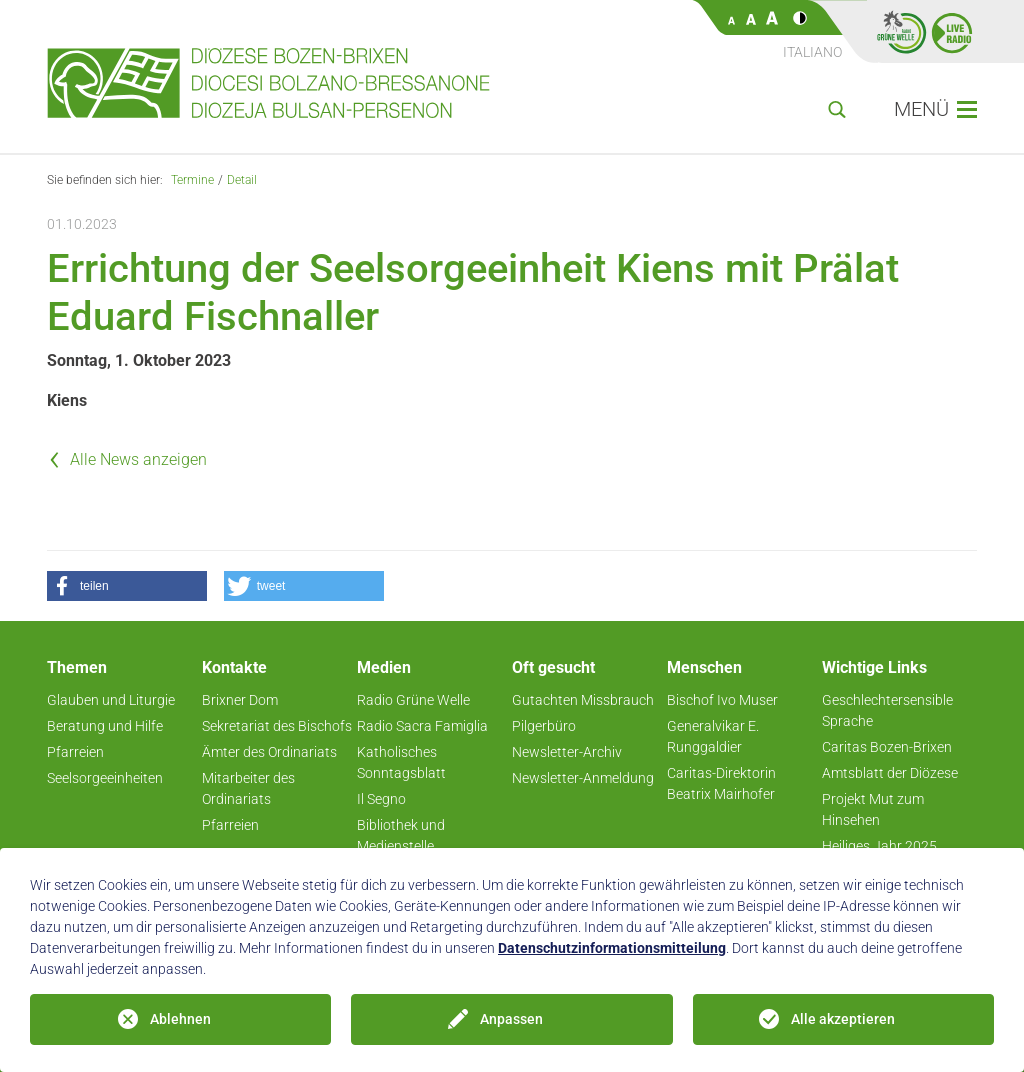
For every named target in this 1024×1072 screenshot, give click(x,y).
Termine (192, 180)
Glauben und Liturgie (111, 700)
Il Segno (381, 799)
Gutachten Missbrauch (583, 700)
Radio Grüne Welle (413, 700)
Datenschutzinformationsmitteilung (612, 948)
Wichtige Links (874, 667)
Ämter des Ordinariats (269, 752)
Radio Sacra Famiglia (422, 726)
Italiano (812, 52)
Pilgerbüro (544, 726)
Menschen (704, 667)
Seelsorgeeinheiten (105, 778)
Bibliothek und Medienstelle (401, 835)
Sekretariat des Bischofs (277, 726)
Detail (242, 180)
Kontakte (234, 667)
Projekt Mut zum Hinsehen (873, 809)
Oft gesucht (553, 667)
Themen (77, 667)
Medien (384, 667)
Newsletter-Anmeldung (583, 778)
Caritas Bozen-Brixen (887, 747)
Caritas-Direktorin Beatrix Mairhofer (721, 783)
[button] (127, 586)
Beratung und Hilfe (105, 726)
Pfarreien (75, 752)
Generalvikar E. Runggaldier (713, 736)
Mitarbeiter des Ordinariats (248, 788)
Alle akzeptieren (843, 1019)
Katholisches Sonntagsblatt (401, 762)
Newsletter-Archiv (567, 752)
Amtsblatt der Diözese (890, 773)
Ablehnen (180, 1019)
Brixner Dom (240, 700)
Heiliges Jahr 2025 (879, 846)
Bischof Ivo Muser (722, 700)
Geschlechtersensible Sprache (887, 710)
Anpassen (511, 1019)
